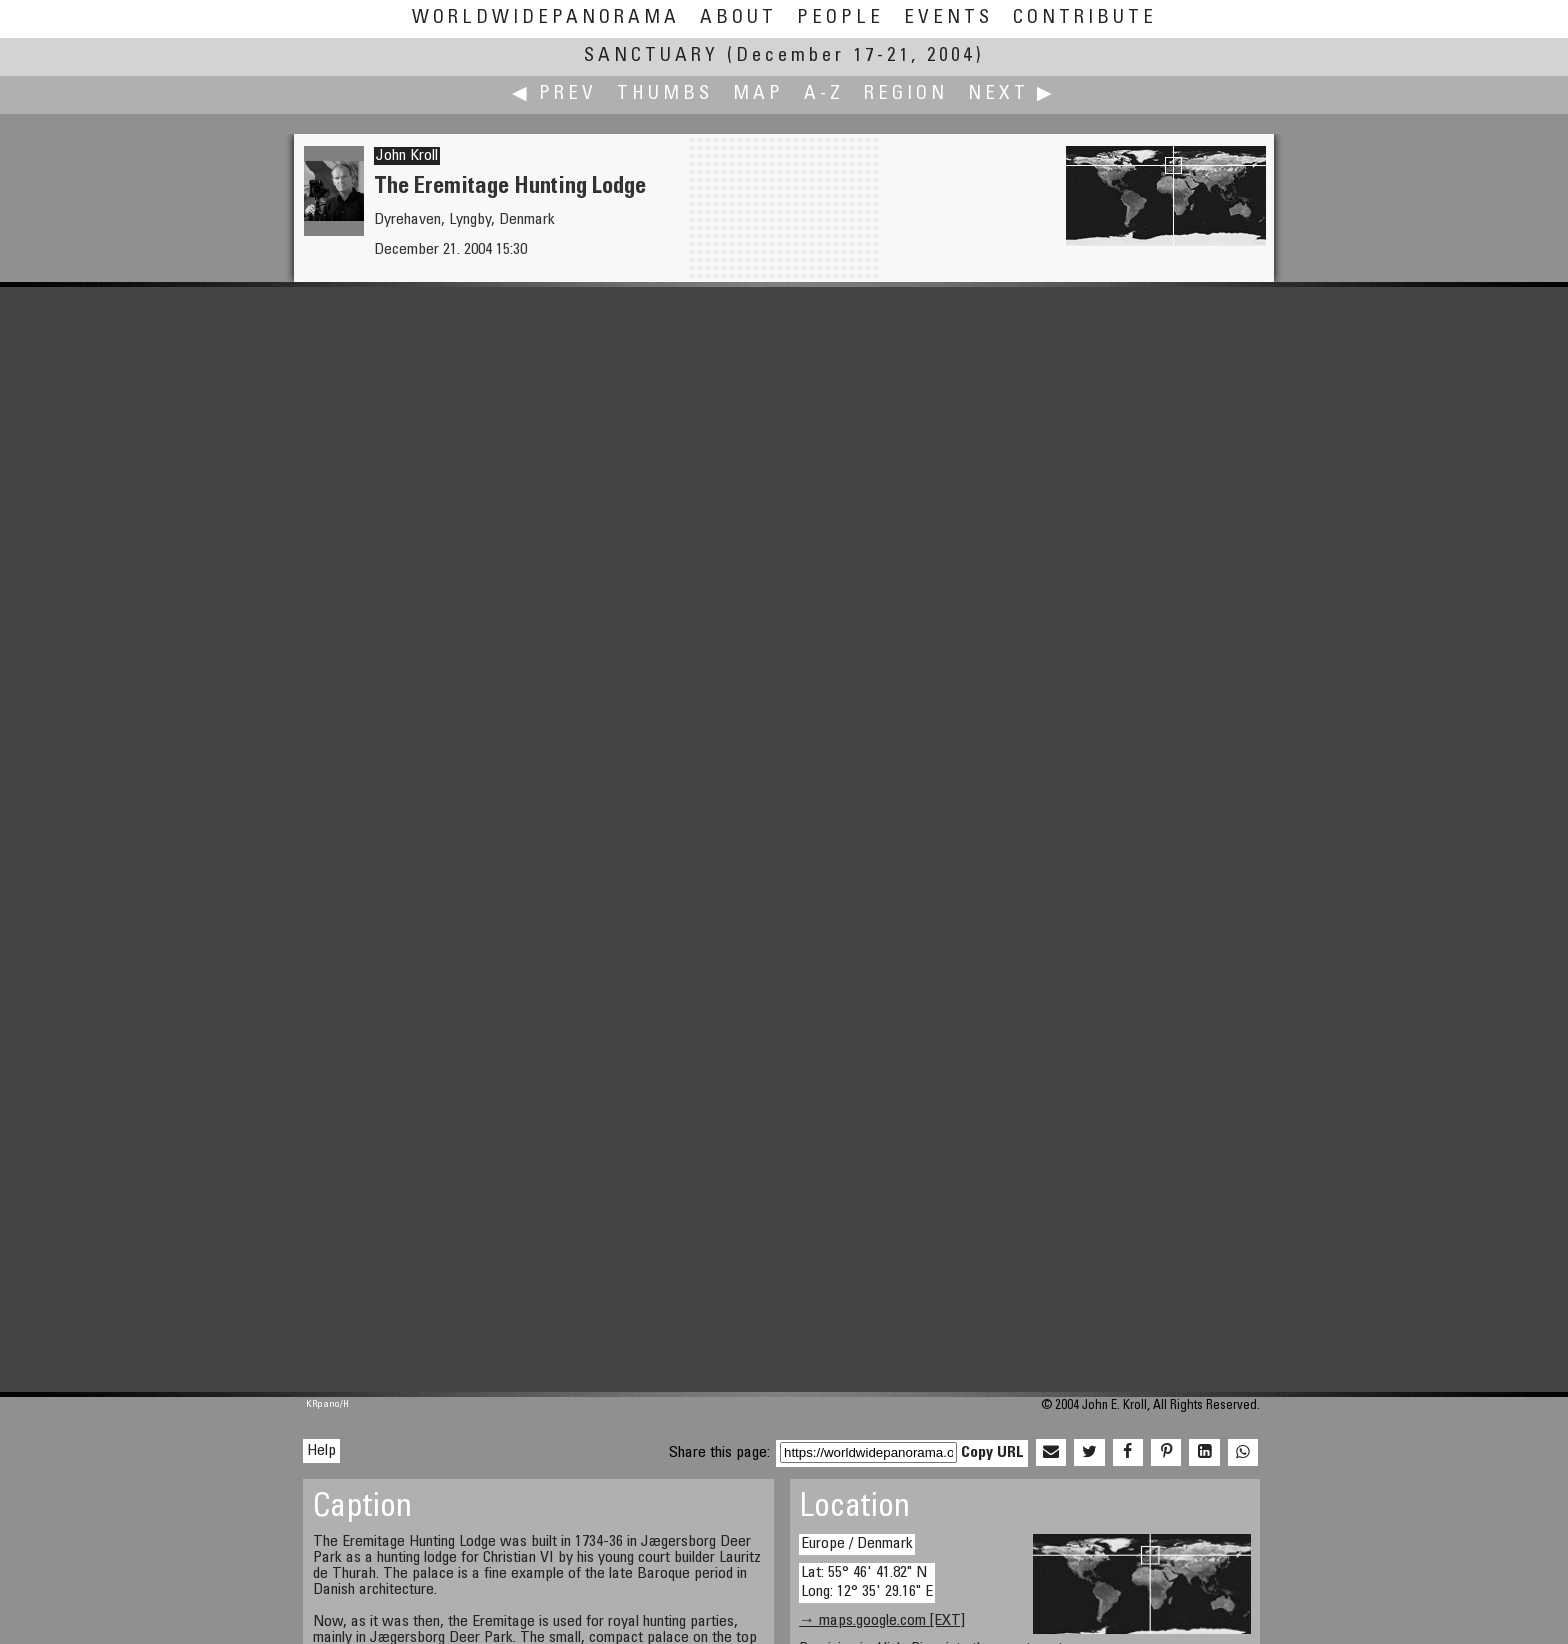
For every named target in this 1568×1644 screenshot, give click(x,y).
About (738, 18)
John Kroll (407, 156)
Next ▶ (1012, 94)
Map (758, 94)
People (840, 18)
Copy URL (992, 1453)
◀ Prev (554, 94)
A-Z (824, 94)
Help (321, 1451)
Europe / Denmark (857, 1544)
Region (906, 94)
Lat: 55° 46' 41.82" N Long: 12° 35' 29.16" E (867, 1582)
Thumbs (665, 94)
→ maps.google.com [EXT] (882, 1621)
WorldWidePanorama (546, 18)
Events (948, 18)
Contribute (1085, 18)
